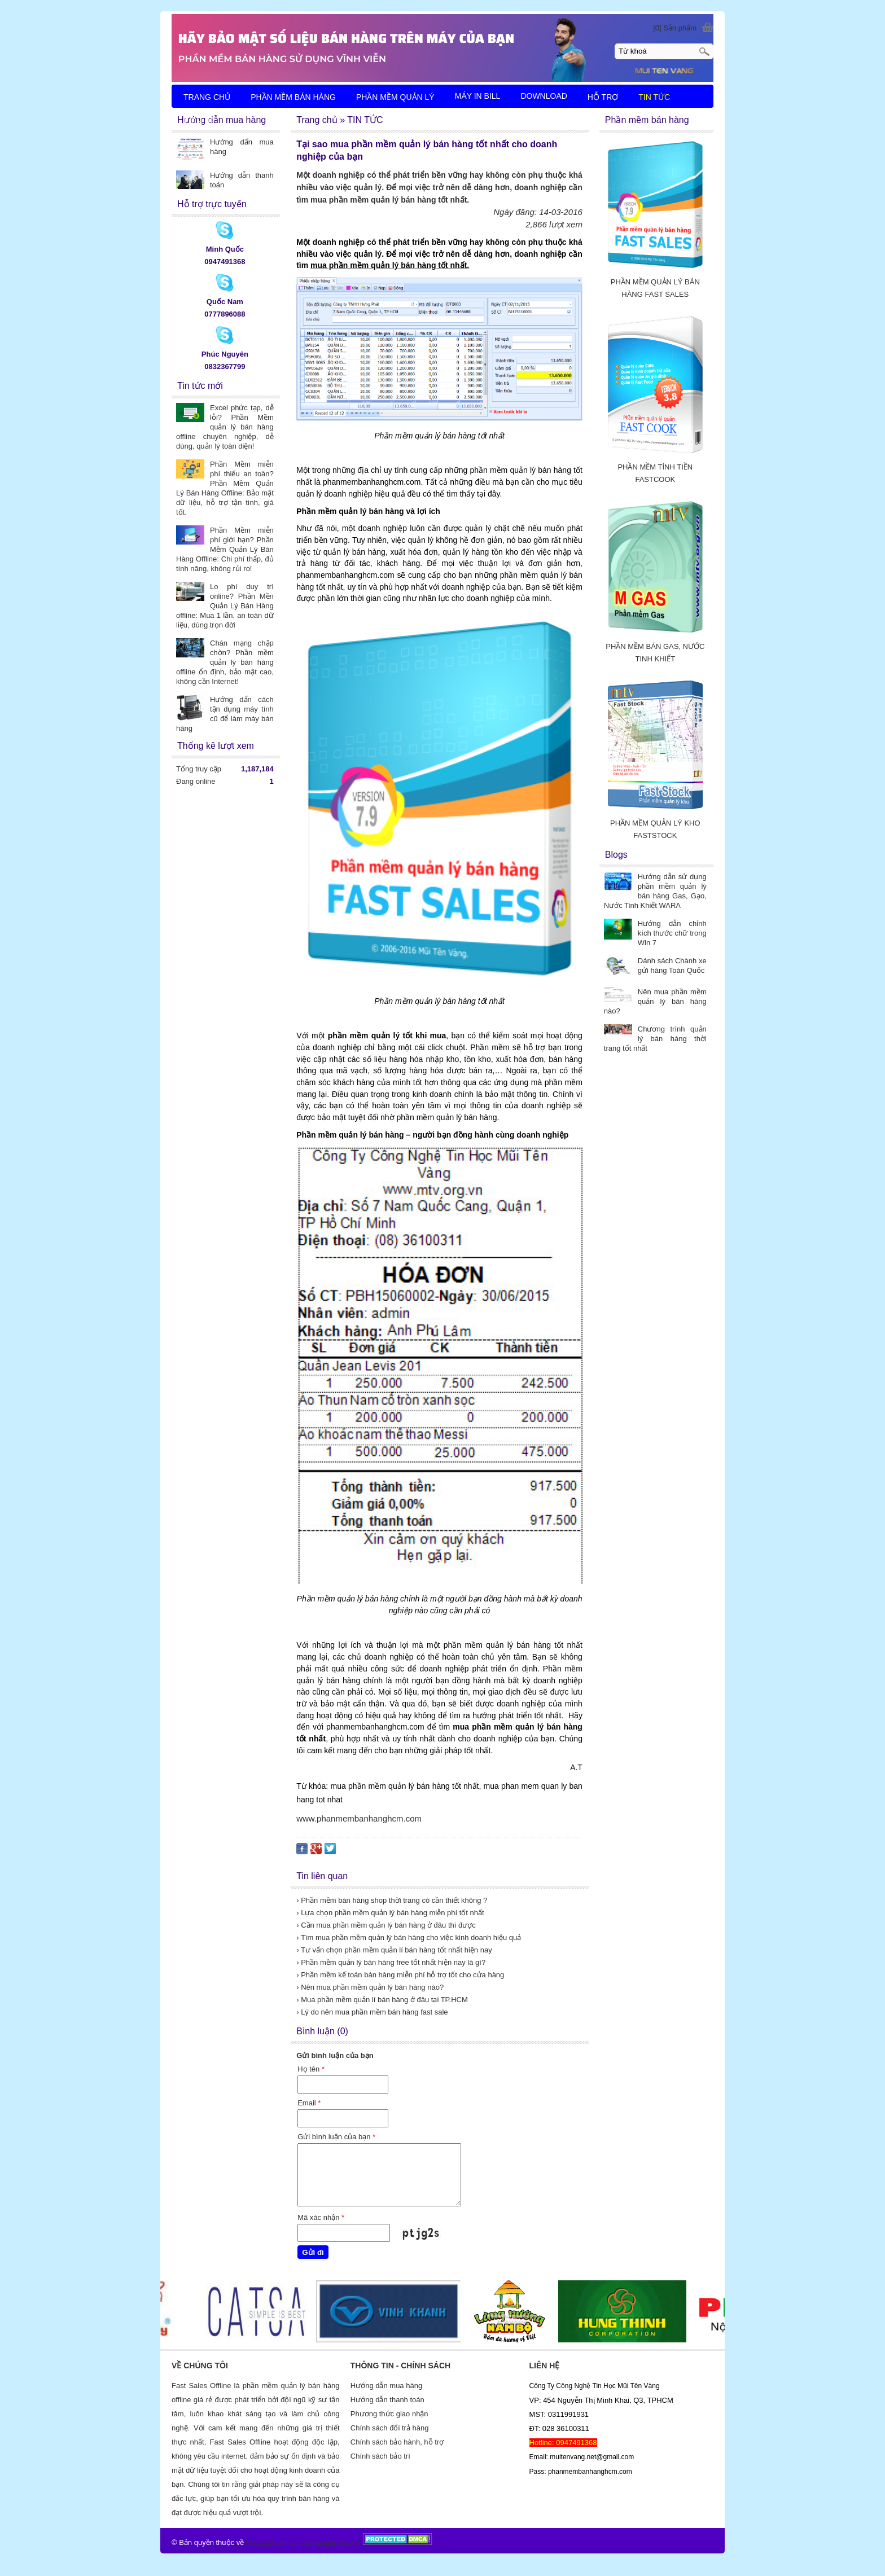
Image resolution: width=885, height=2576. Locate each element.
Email (309, 2103)
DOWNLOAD (543, 95)
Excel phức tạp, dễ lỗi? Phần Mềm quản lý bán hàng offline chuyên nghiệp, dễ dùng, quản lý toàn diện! (225, 426)
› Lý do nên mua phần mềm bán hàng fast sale (372, 2012)
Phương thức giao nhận (389, 2414)
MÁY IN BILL (478, 95)
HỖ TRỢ (603, 97)
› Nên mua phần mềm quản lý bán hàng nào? (370, 1987)
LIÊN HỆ (199, 121)
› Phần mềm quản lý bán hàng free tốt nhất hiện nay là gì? (390, 1962)
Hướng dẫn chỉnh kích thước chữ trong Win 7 (672, 933)
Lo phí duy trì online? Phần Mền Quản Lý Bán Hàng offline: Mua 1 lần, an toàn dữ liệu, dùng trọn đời (225, 605)
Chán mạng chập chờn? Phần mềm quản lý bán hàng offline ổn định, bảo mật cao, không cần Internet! (225, 662)
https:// (257, 2542)
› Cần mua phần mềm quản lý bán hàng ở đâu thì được (386, 1925)
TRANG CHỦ (206, 97)
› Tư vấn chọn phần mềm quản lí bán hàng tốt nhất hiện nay (394, 1950)
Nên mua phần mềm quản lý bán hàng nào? (655, 1001)
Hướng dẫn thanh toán (387, 2399)
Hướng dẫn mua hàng (386, 2385)
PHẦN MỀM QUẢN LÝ (395, 97)
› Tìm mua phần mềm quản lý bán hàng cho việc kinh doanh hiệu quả (408, 1937)
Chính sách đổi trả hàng (390, 2428)
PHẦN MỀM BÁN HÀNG (293, 97)
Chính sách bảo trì (380, 2456)
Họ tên (311, 2069)
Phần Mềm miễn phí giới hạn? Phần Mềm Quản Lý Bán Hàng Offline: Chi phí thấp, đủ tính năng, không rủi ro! (225, 549)
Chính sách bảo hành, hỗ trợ (397, 2442)
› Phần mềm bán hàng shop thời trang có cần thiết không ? (391, 1900)
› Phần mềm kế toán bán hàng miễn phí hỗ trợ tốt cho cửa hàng (400, 1975)
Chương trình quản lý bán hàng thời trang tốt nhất (655, 1038)
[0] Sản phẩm (674, 28)
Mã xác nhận (320, 2217)
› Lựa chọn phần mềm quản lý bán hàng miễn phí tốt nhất (390, 1912)
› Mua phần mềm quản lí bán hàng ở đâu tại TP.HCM (382, 1999)
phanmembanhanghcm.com (313, 2542)
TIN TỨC (654, 97)
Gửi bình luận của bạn (336, 2136)
